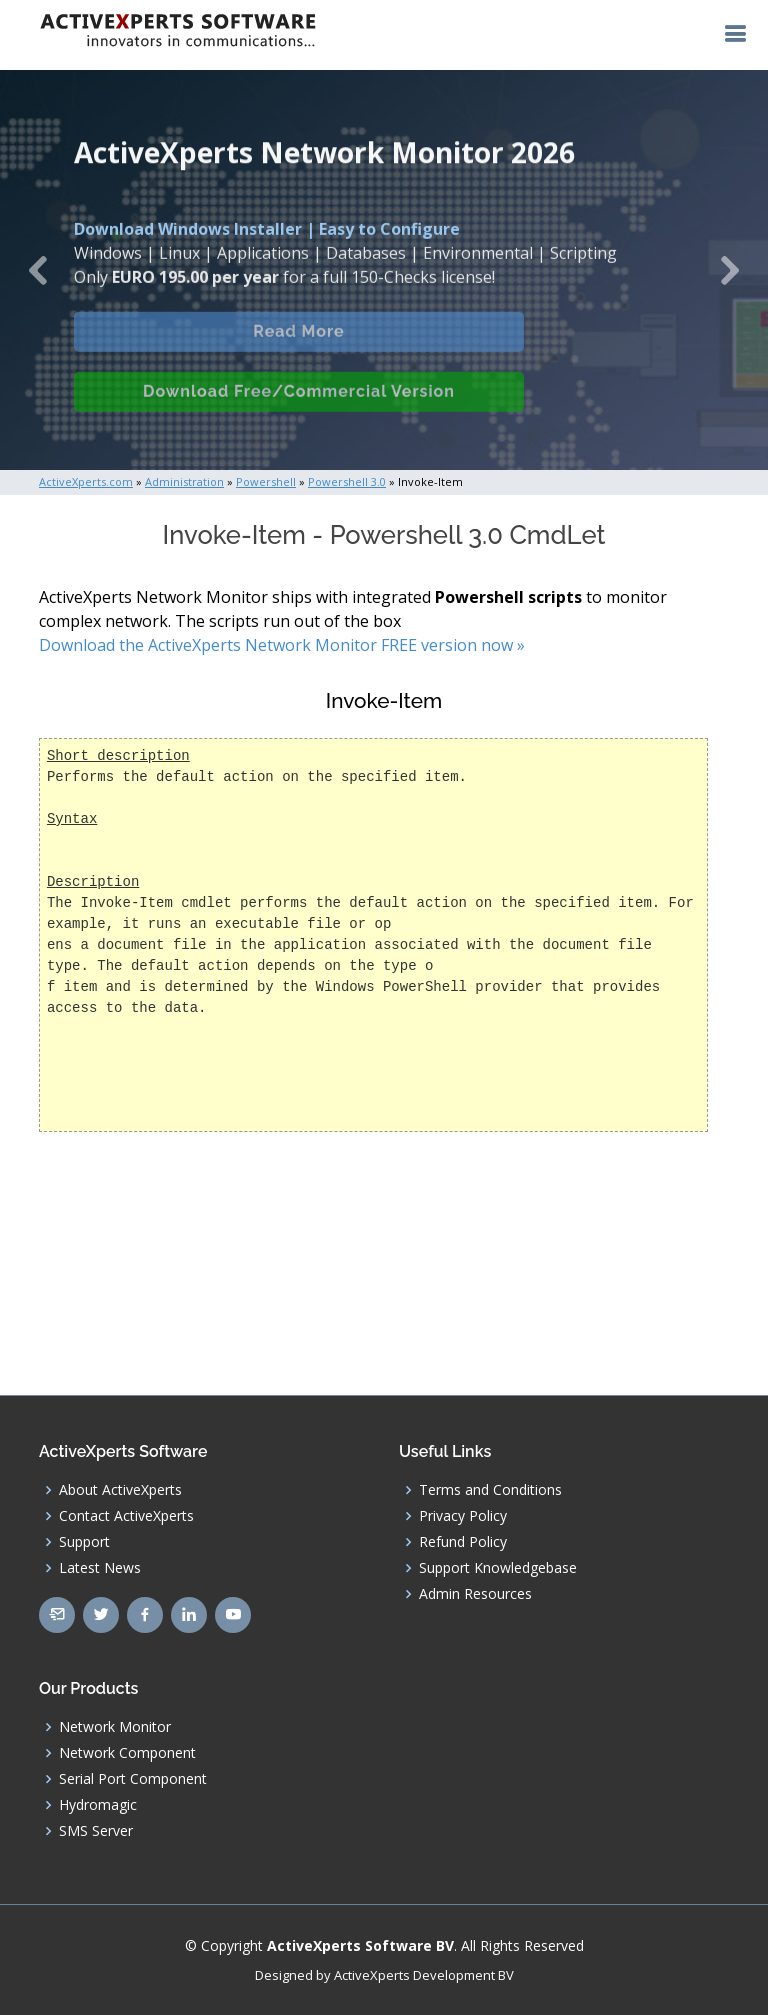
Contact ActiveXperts (126, 1516)
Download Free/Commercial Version (299, 406)
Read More (298, 346)
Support (84, 1542)
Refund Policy (463, 1542)
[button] (38, 270)
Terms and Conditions (490, 1490)
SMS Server (96, 1831)
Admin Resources (475, 1594)
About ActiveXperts (120, 1490)
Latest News (100, 1568)
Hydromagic (98, 1805)
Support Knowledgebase (498, 1568)
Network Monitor (115, 1727)
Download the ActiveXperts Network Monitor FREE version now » (282, 645)
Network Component (127, 1753)
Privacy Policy (463, 1516)
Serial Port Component (133, 1779)
